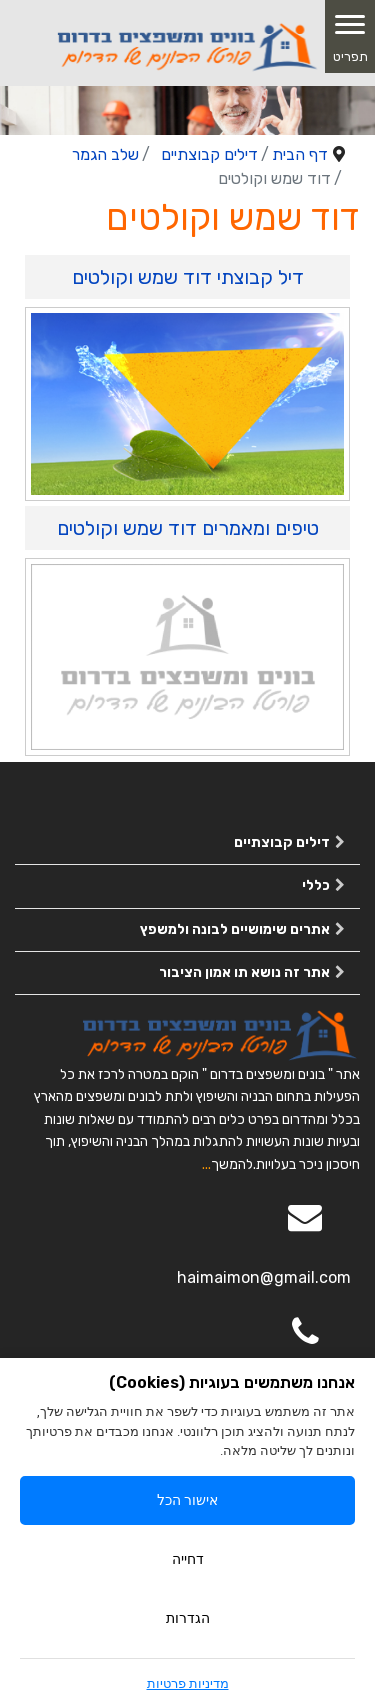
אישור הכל (187, 1500)
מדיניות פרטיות (188, 1683)
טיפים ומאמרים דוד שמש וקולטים (188, 528)
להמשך (232, 1164)
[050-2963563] (305, 1346)
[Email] (305, 1231)
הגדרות (188, 1618)
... (206, 1164)
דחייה (188, 1559)
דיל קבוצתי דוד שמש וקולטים (188, 277)
